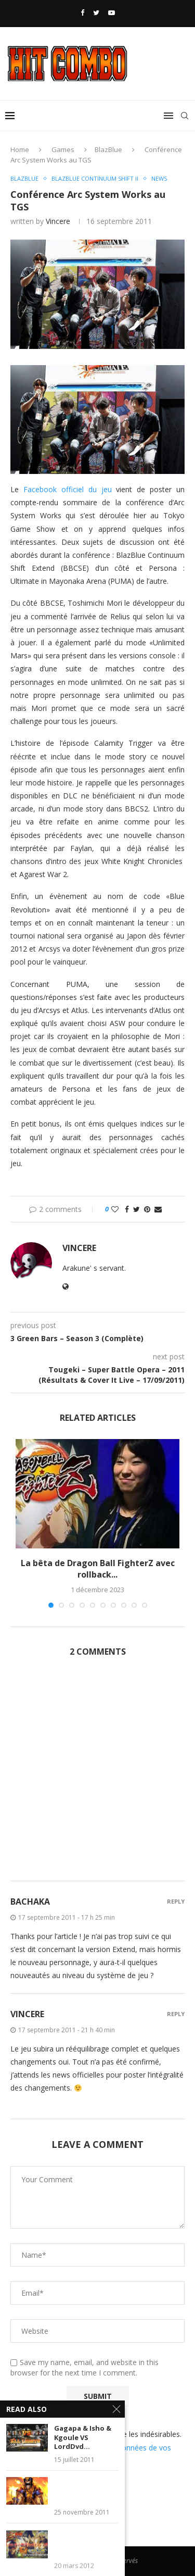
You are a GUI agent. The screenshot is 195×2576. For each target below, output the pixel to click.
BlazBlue (108, 149)
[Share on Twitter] (136, 1209)
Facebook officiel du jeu (67, 489)
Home (19, 149)
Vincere (58, 221)
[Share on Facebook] (127, 1209)
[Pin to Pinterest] (147, 1209)
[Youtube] (111, 12)
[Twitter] (96, 12)
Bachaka (30, 1901)
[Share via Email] (158, 1209)
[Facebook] (82, 12)
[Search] (184, 116)
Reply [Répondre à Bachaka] (176, 1901)
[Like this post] (115, 1209)
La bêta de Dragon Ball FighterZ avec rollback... (98, 1568)
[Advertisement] (97, 1775)
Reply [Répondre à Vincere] (176, 2014)
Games (62, 149)
